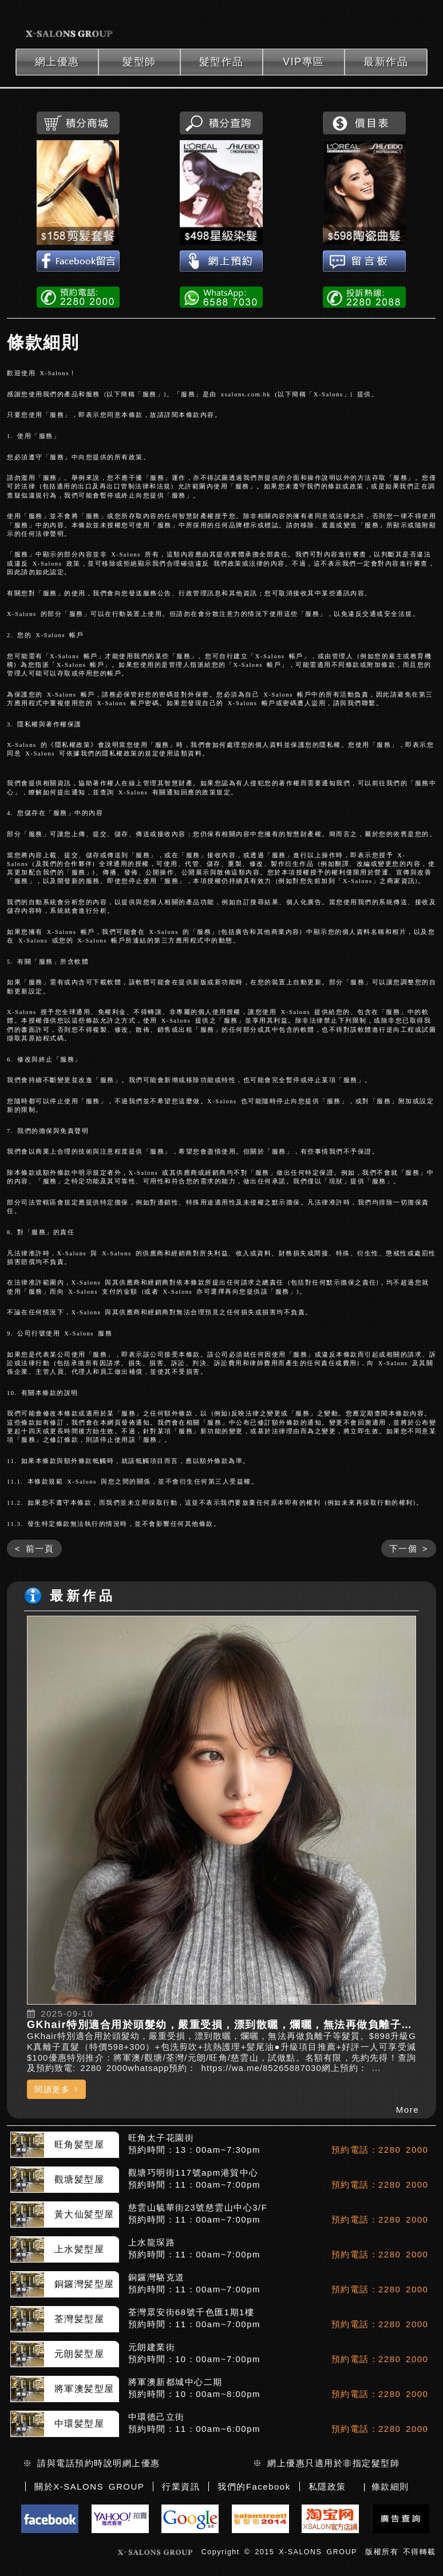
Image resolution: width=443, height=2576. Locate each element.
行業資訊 (181, 2486)
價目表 (364, 123)
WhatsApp (221, 296)
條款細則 (43, 342)
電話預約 (78, 296)
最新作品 (385, 61)
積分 (78, 123)
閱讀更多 (56, 2089)
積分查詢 (221, 123)
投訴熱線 (364, 296)
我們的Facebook (253, 2486)
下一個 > (408, 1548)
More (407, 2109)
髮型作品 (221, 61)
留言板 (364, 262)
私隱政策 (327, 2486)
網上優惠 (57, 61)
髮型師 (139, 61)
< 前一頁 (34, 1548)
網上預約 (221, 262)
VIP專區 (304, 61)
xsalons (69, 23)
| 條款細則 (386, 2486)
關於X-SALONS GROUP (89, 2486)
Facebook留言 (78, 262)
